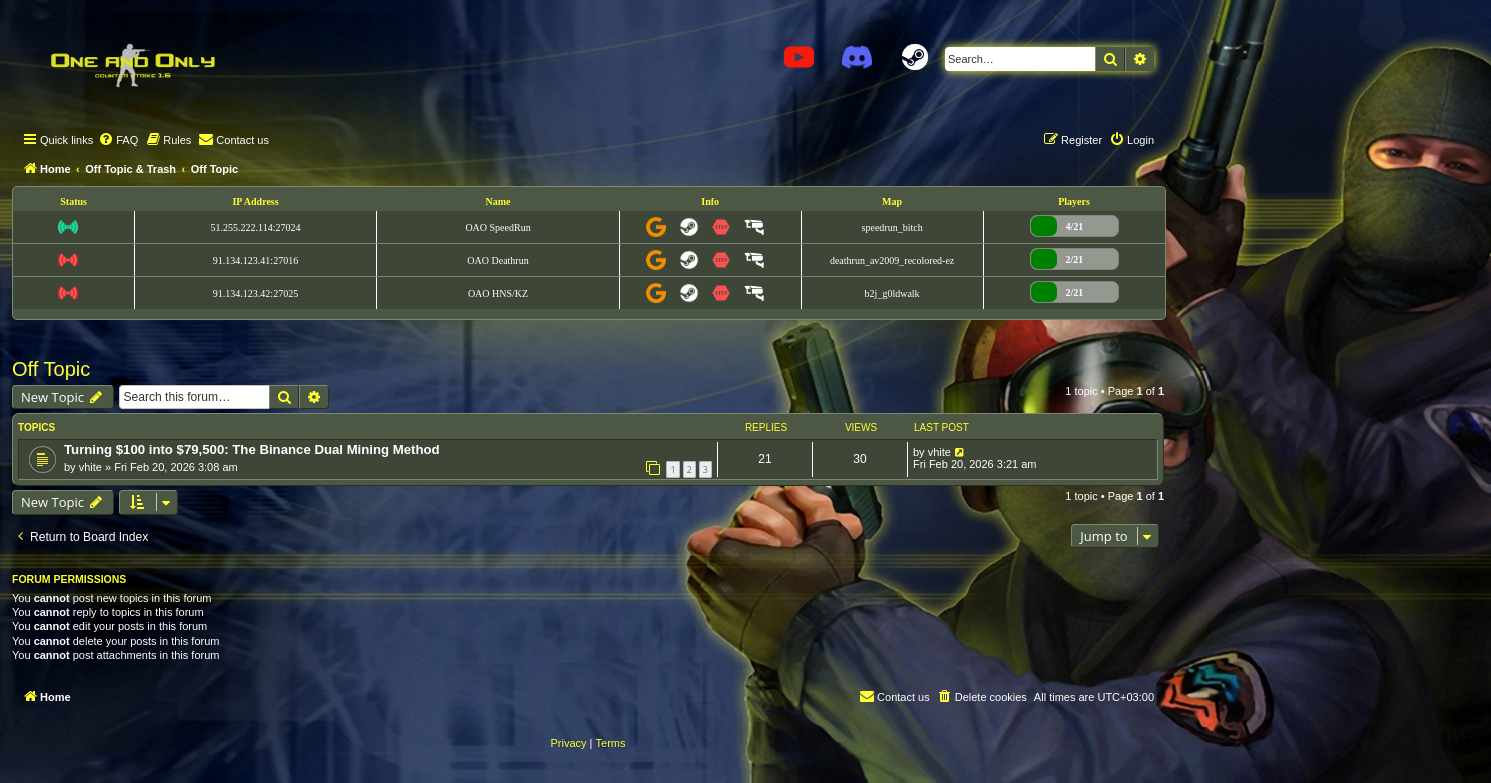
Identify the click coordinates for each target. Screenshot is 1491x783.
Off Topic (51, 369)
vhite (90, 467)
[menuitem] (118, 140)
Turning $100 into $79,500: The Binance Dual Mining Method (252, 449)
